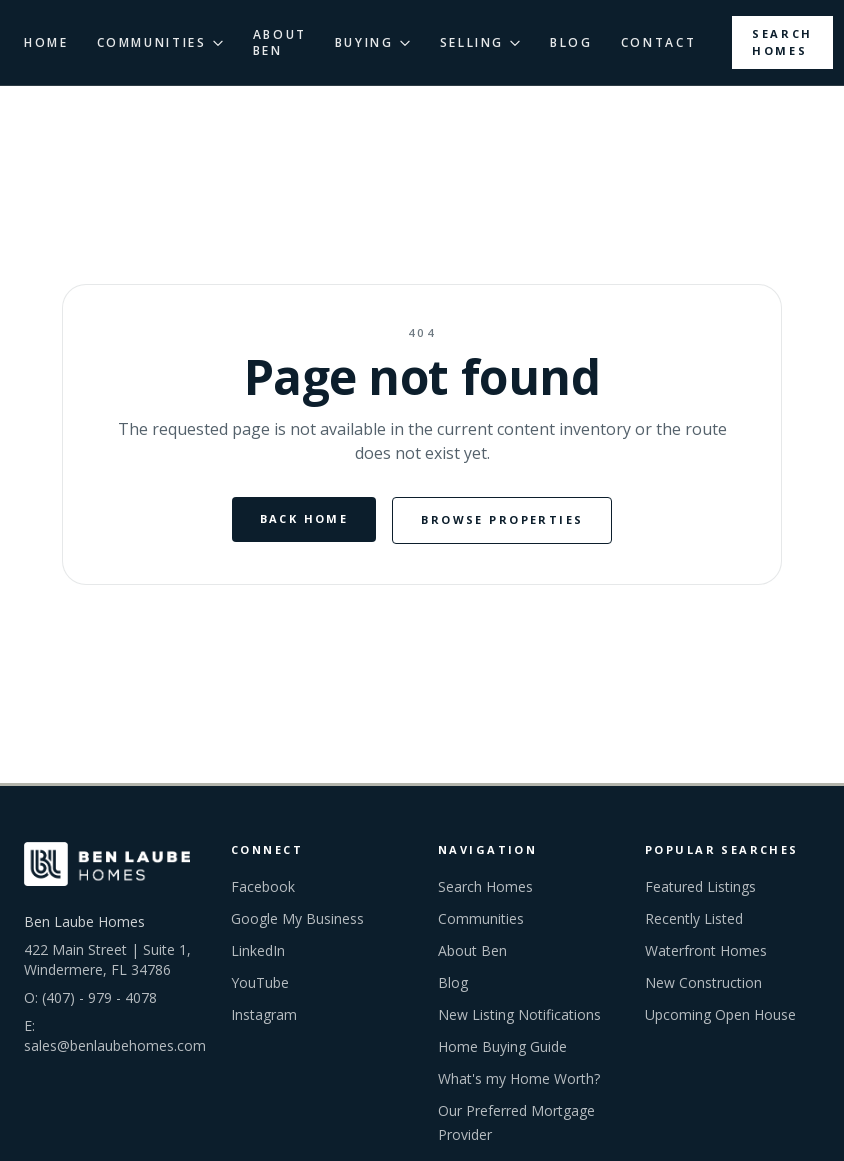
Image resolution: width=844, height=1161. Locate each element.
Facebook (263, 886)
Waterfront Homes (706, 950)
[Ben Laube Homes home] (107, 864)
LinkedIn (258, 950)
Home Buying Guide (502, 1046)
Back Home (304, 518)
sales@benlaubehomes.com (115, 1045)
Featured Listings (700, 886)
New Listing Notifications (519, 1014)
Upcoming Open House (720, 1014)
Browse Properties (502, 519)
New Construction (703, 982)
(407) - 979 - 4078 (99, 997)
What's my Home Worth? (519, 1078)
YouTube (260, 982)
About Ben (472, 950)
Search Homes (782, 42)
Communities (481, 918)
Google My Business (297, 918)
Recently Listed (694, 918)
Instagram (264, 1014)
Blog (453, 982)
